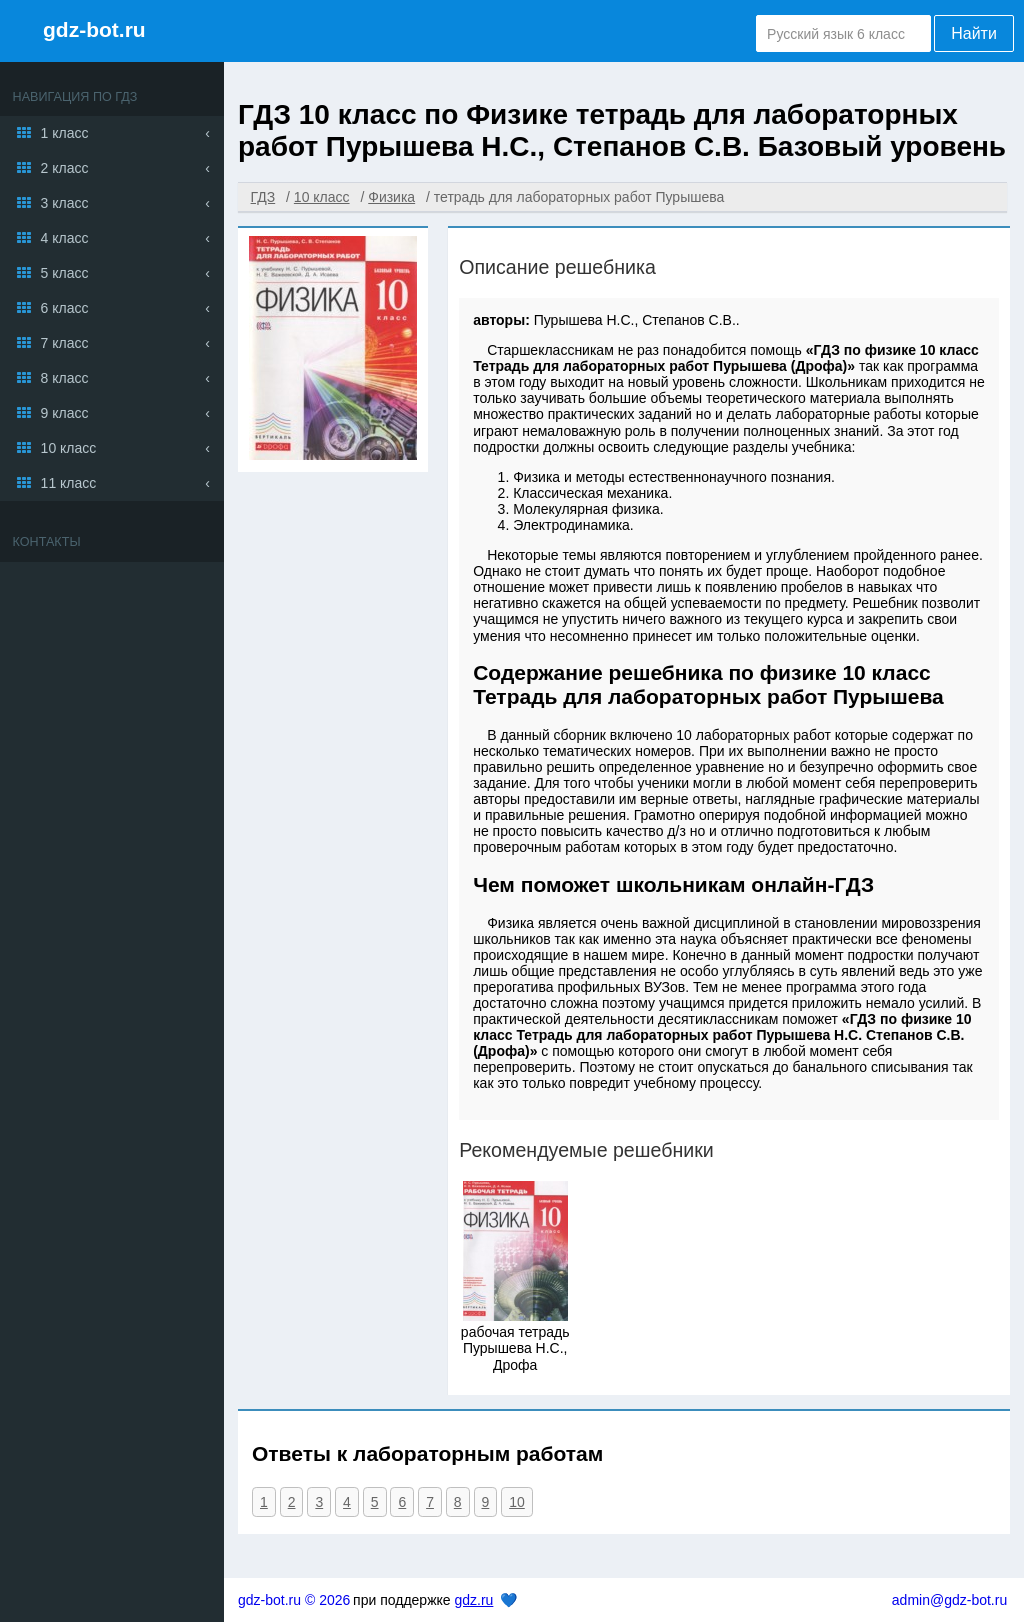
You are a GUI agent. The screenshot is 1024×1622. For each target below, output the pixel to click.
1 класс (65, 133)
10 (517, 1502)
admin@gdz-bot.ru (949, 1600)
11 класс (69, 483)
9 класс (65, 413)
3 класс (65, 203)
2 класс (65, 168)
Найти (974, 33)
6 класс (65, 308)
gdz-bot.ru (94, 29)
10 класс (69, 448)
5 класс (65, 273)
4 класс (65, 238)
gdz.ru (473, 1600)
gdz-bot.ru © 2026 (294, 1600)
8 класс (65, 378)
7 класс (65, 343)
